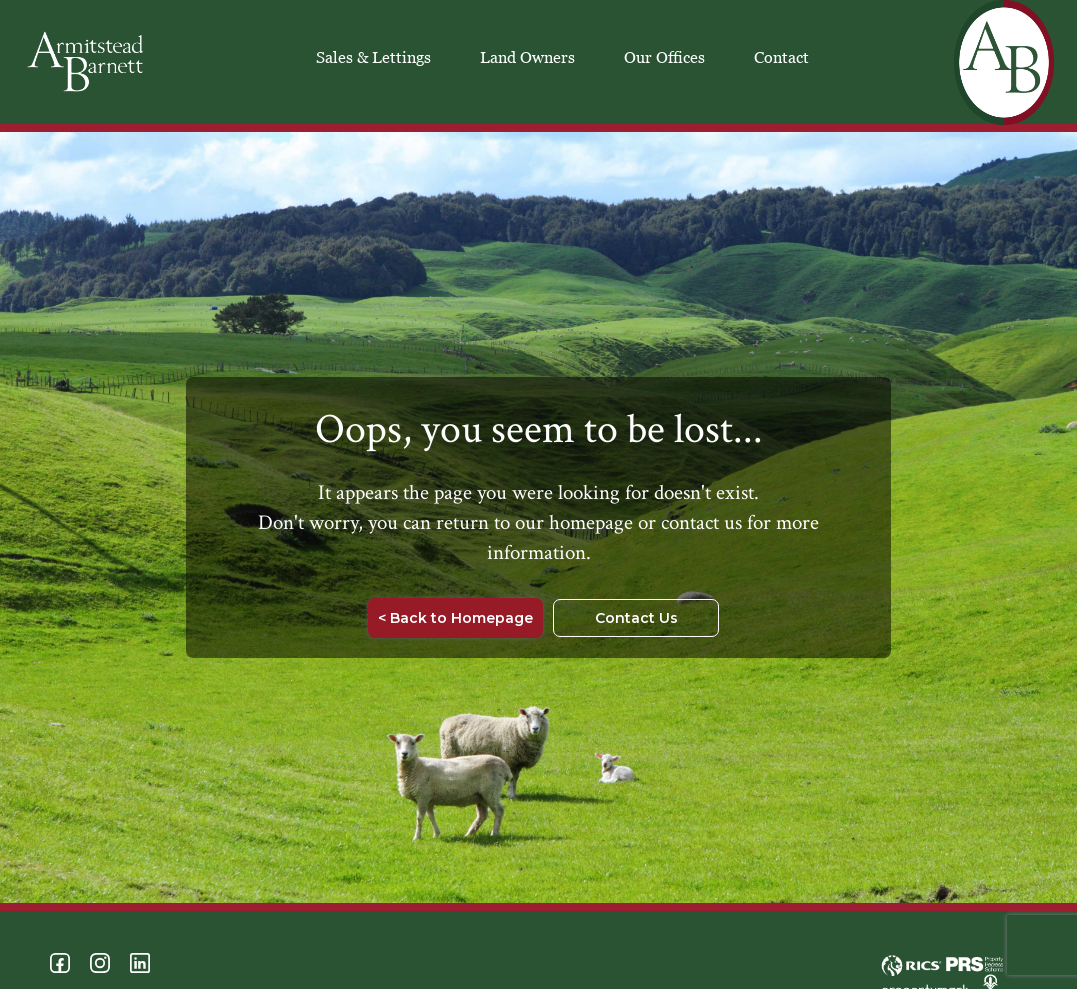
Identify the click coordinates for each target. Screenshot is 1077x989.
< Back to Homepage (455, 618)
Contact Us (636, 618)
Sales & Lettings (373, 57)
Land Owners (527, 57)
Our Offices (664, 57)
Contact (781, 57)
